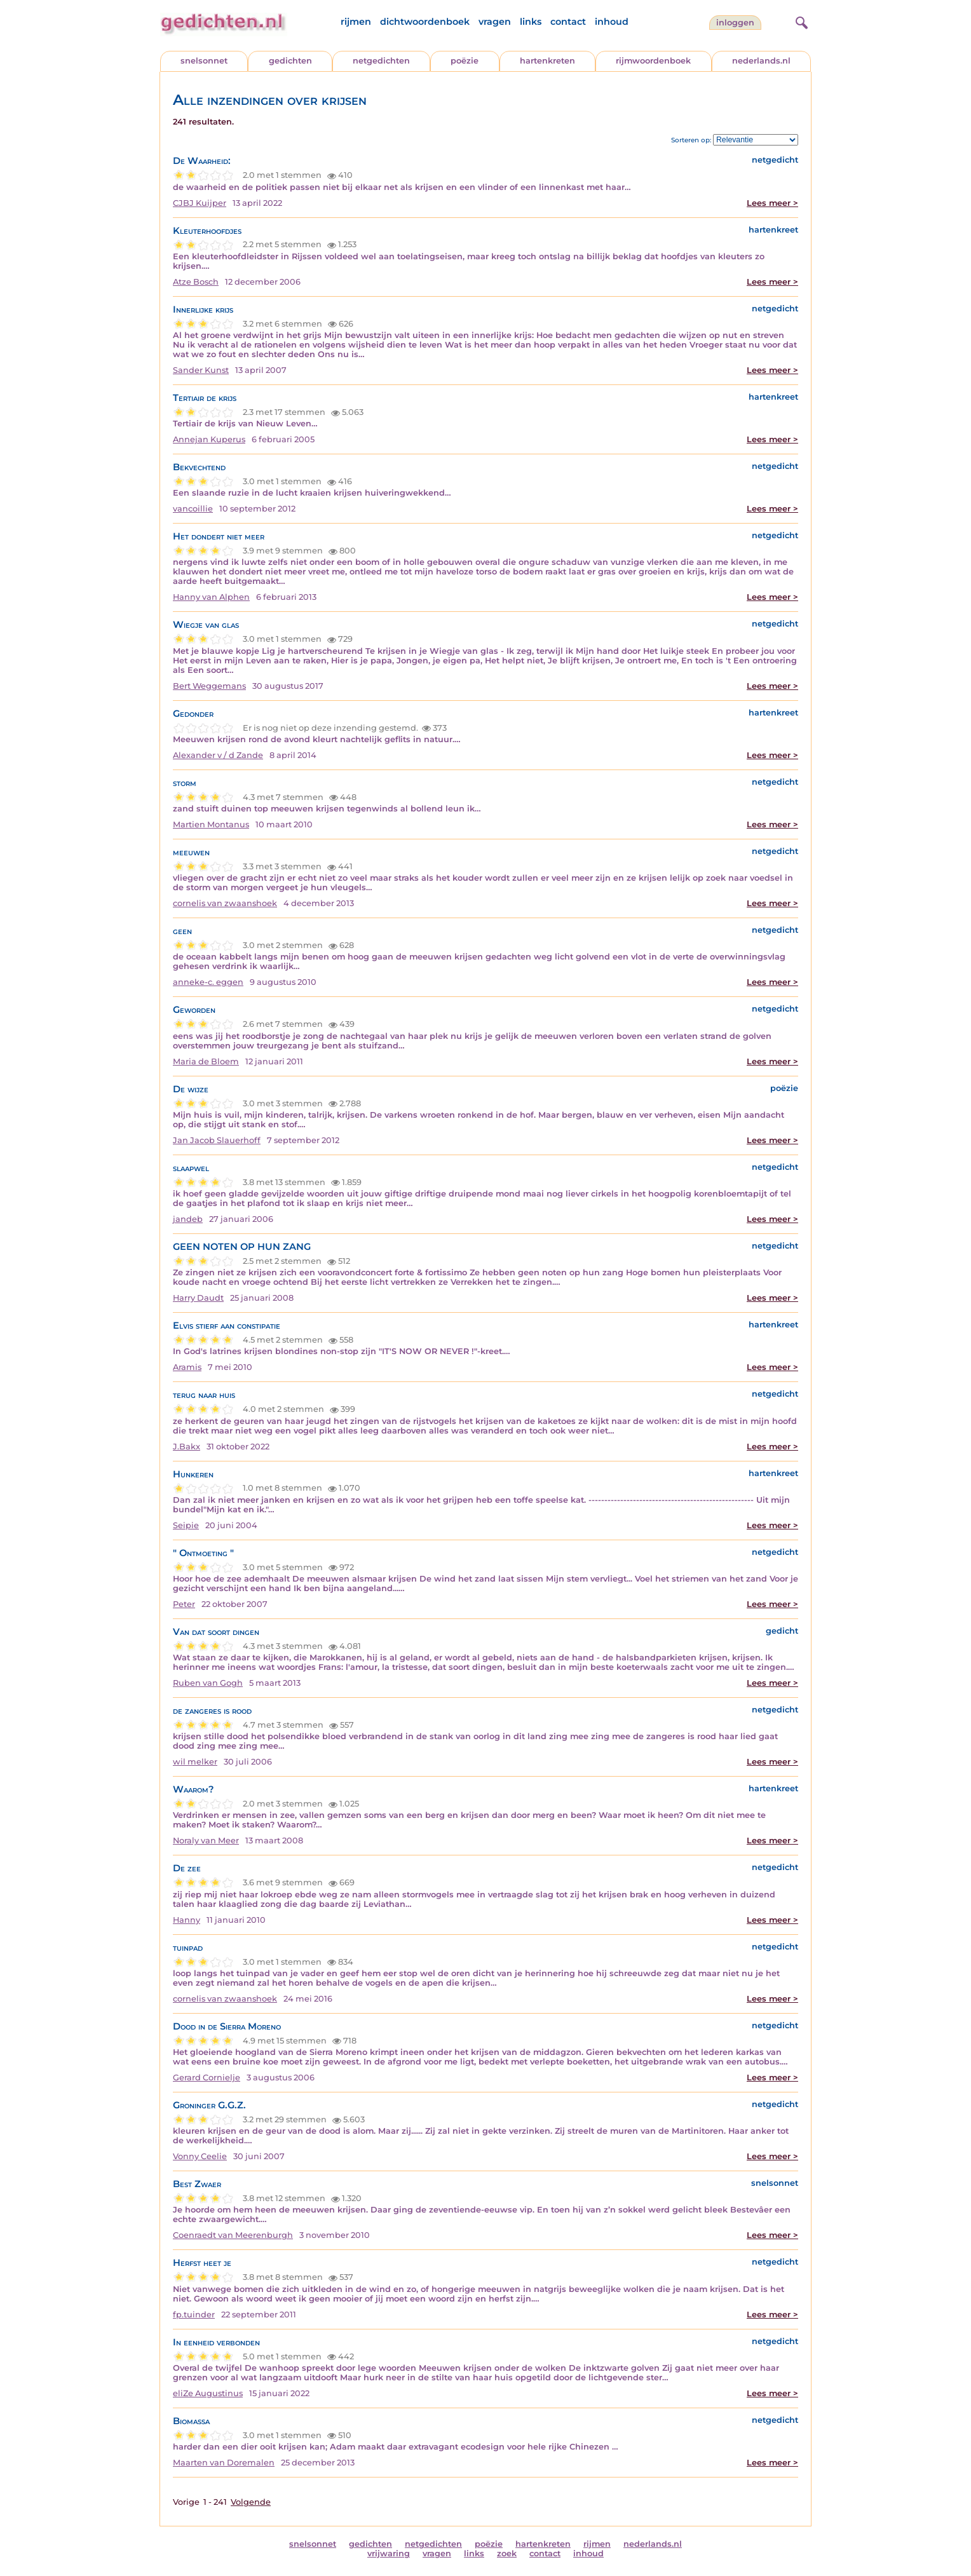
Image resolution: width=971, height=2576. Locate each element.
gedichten (290, 60)
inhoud (611, 21)
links (530, 21)
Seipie (186, 1525)
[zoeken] (800, 21)
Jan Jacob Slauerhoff (217, 1140)
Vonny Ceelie (200, 2156)
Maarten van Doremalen (224, 2462)
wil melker (195, 1761)
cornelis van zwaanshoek (225, 903)
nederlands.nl (761, 60)
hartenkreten (547, 60)
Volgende (251, 2502)
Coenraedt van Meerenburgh (233, 2235)
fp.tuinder (194, 2314)
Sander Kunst (201, 370)
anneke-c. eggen (208, 982)
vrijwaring (388, 2553)
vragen (495, 21)
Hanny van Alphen (211, 597)
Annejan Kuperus (209, 439)
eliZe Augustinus (208, 2393)
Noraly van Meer (206, 1840)
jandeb (188, 1219)
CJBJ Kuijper (199, 203)
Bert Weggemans (209, 686)
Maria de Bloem (206, 1061)
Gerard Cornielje (206, 2077)
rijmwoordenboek (653, 60)
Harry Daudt (198, 1298)
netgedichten (381, 60)
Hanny (186, 1920)
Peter (184, 1604)
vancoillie (193, 508)
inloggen (735, 22)
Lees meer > (772, 203)
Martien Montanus (211, 824)
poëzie (465, 60)
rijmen (356, 21)
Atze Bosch (196, 282)
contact (568, 21)
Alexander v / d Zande (218, 755)
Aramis (187, 1367)
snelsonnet (203, 60)
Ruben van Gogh (208, 1683)
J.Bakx (186, 1446)
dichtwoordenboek (425, 21)
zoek (507, 2553)
